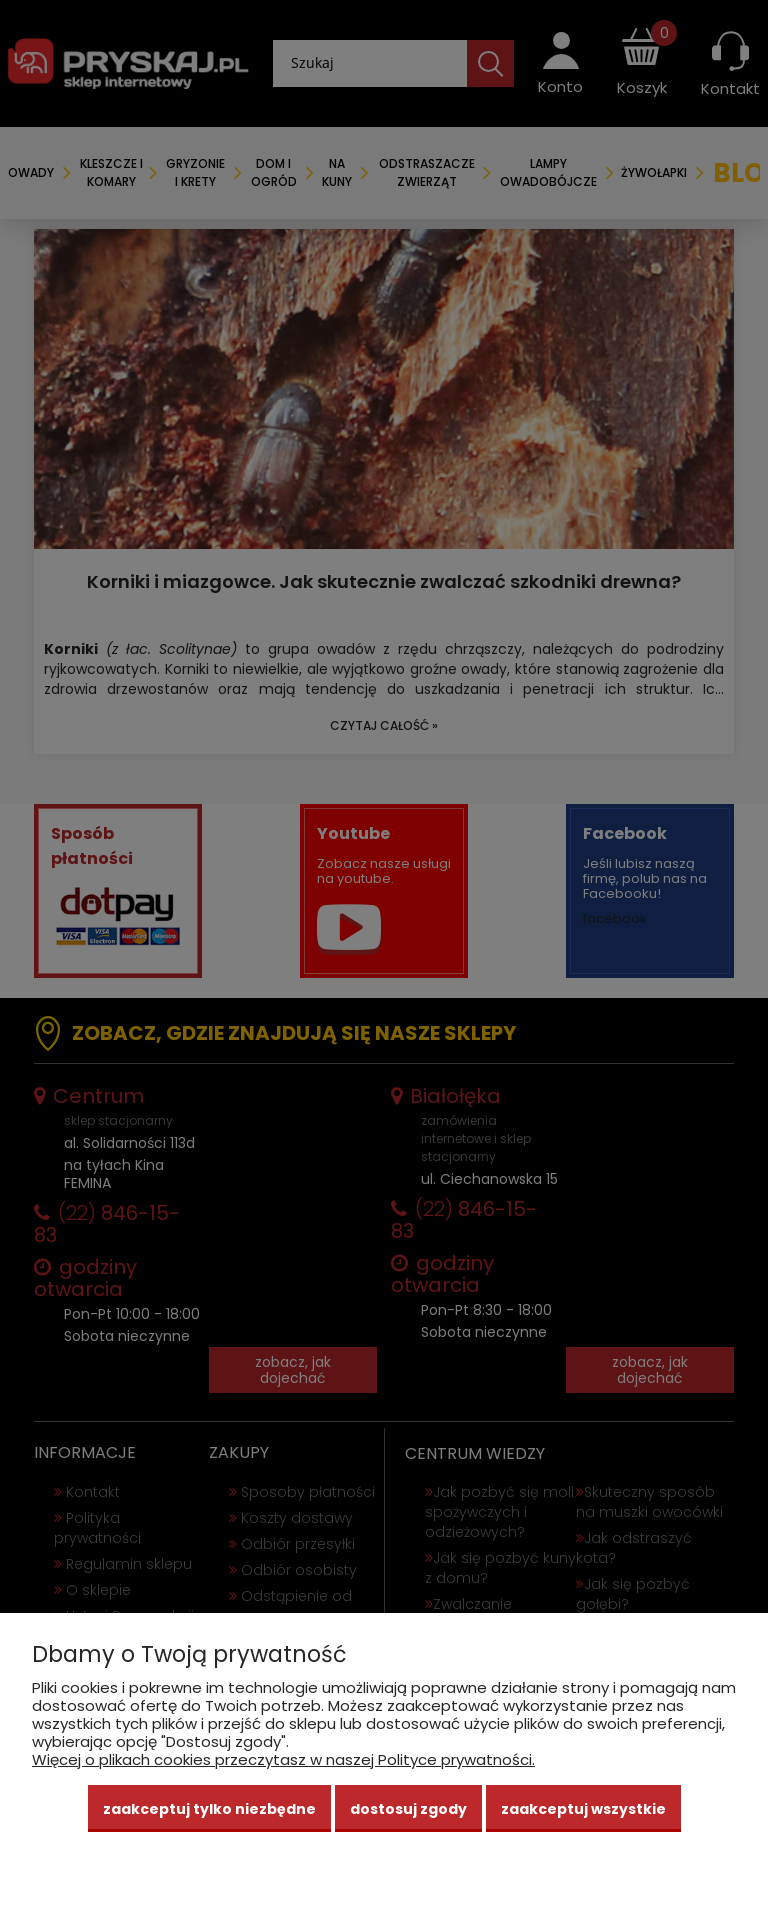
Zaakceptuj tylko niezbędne (209, 1809)
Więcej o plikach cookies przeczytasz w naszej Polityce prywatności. (283, 1759)
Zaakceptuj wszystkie (583, 1809)
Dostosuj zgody (408, 1809)
